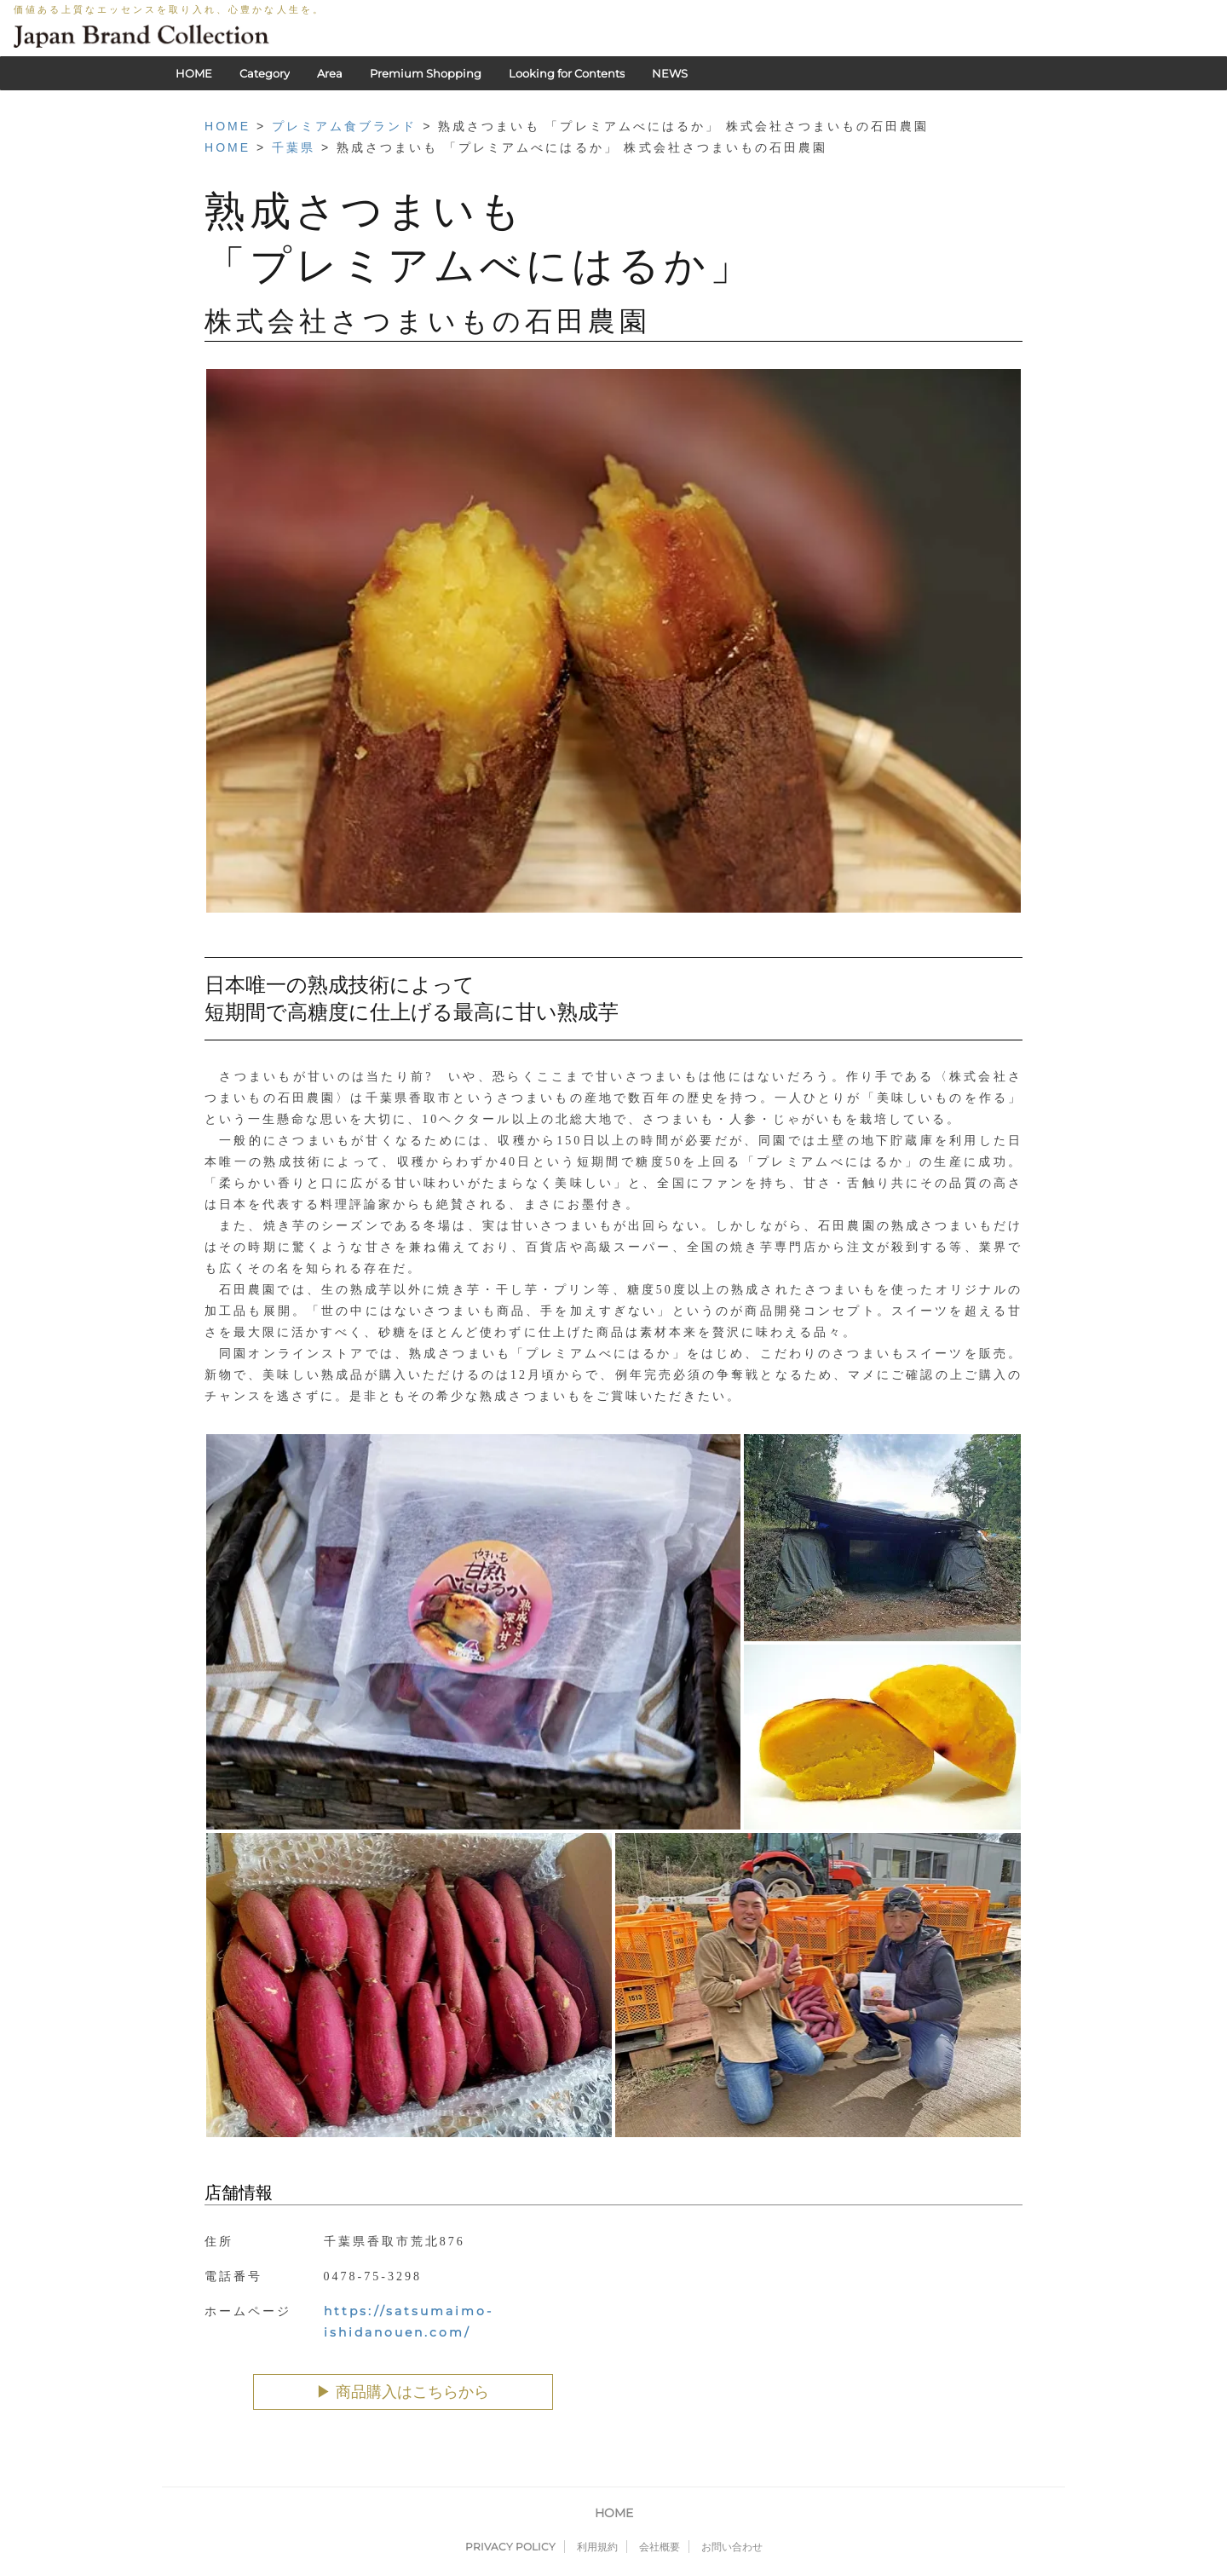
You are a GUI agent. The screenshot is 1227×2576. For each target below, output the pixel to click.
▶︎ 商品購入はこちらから (402, 2391)
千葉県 (293, 147)
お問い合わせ (732, 2546)
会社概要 (659, 2546)
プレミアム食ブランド (344, 126)
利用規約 (597, 2546)
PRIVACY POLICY (510, 2546)
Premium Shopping (425, 73)
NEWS (670, 73)
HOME (194, 73)
